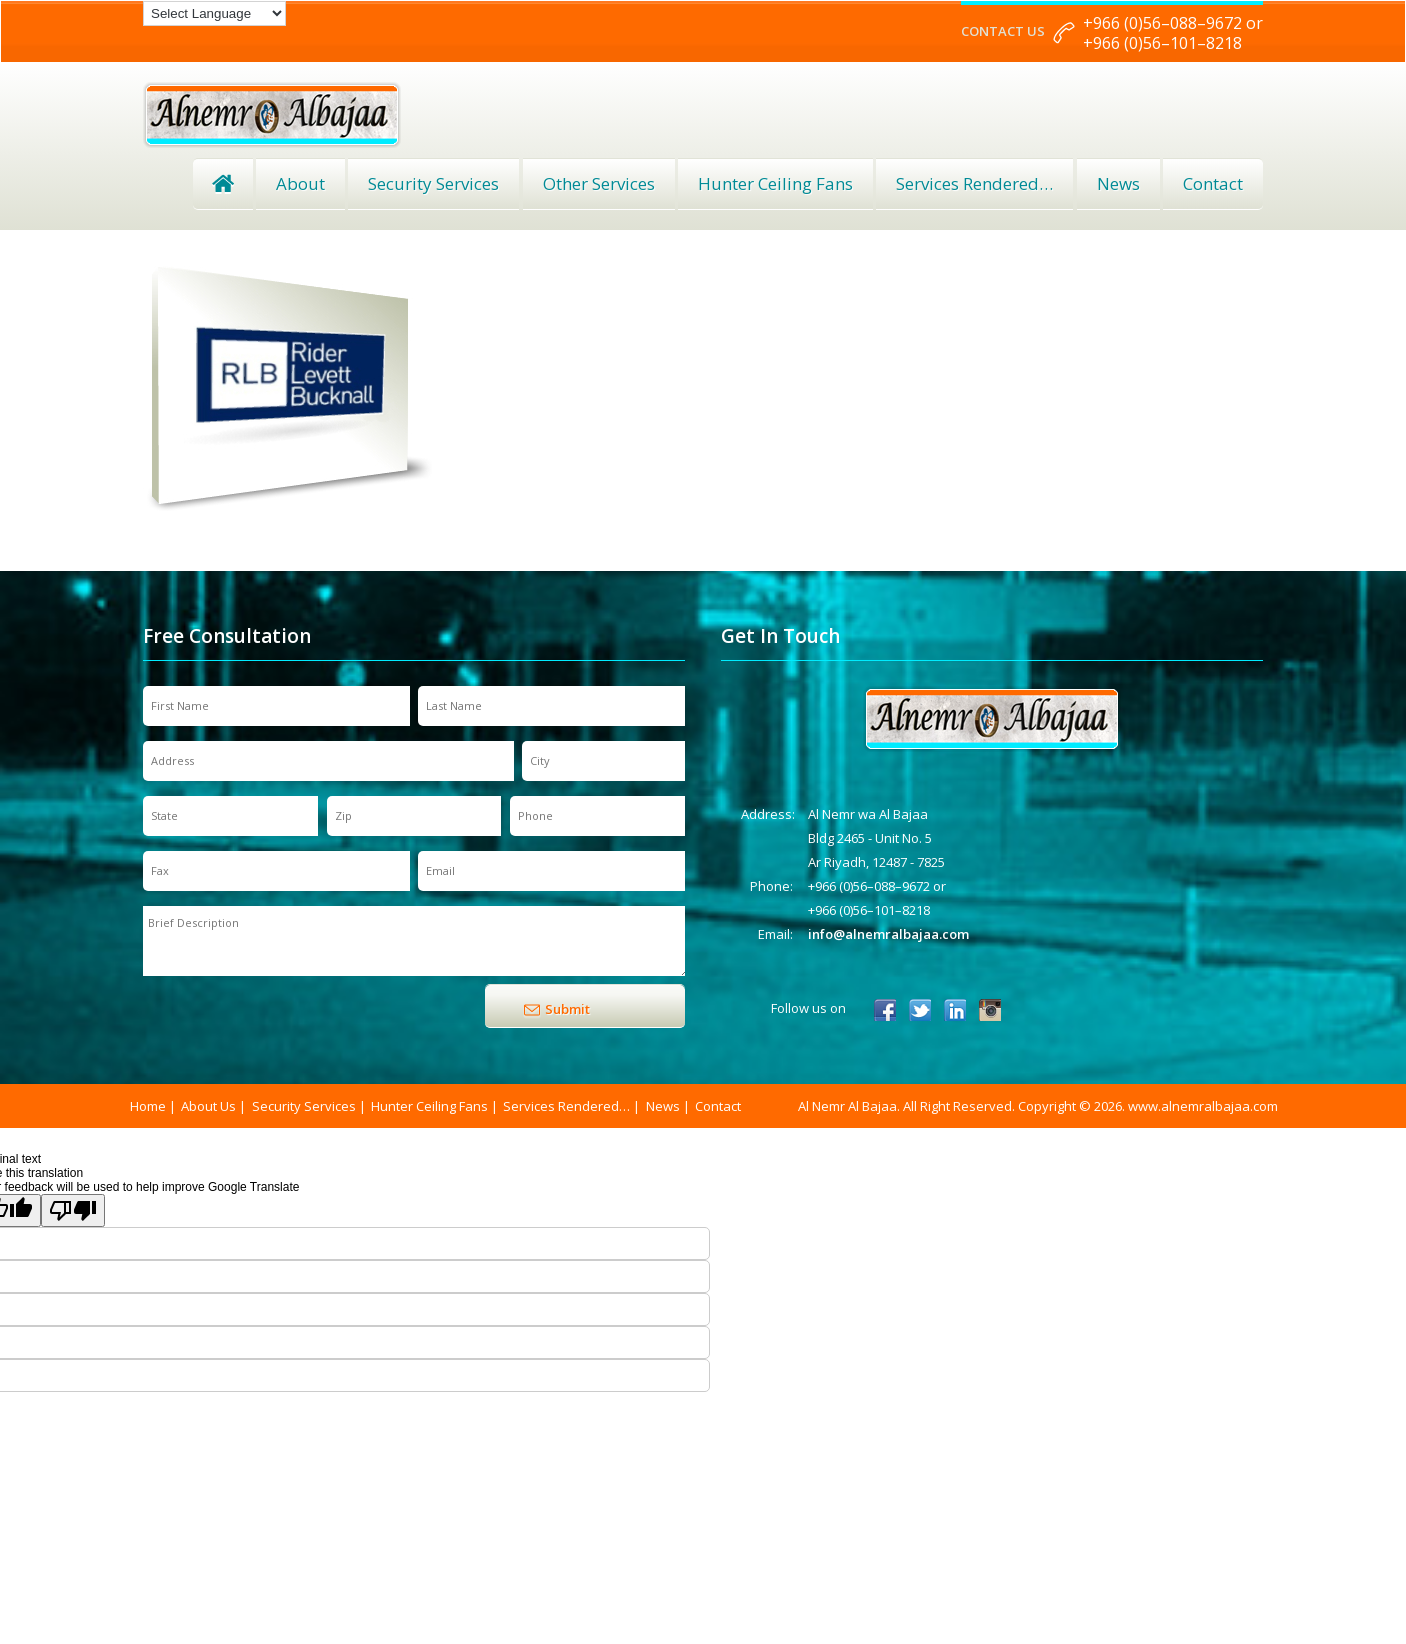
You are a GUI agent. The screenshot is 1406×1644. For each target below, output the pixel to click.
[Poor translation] (73, 1210)
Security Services (433, 183)
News (1118, 183)
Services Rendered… (566, 1106)
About (300, 183)
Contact (1213, 183)
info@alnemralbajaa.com (888, 934)
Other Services (599, 183)
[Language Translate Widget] (214, 13)
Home (223, 184)
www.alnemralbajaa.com (1203, 1106)
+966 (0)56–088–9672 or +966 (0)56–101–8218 (1173, 33)
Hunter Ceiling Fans (775, 183)
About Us (208, 1106)
